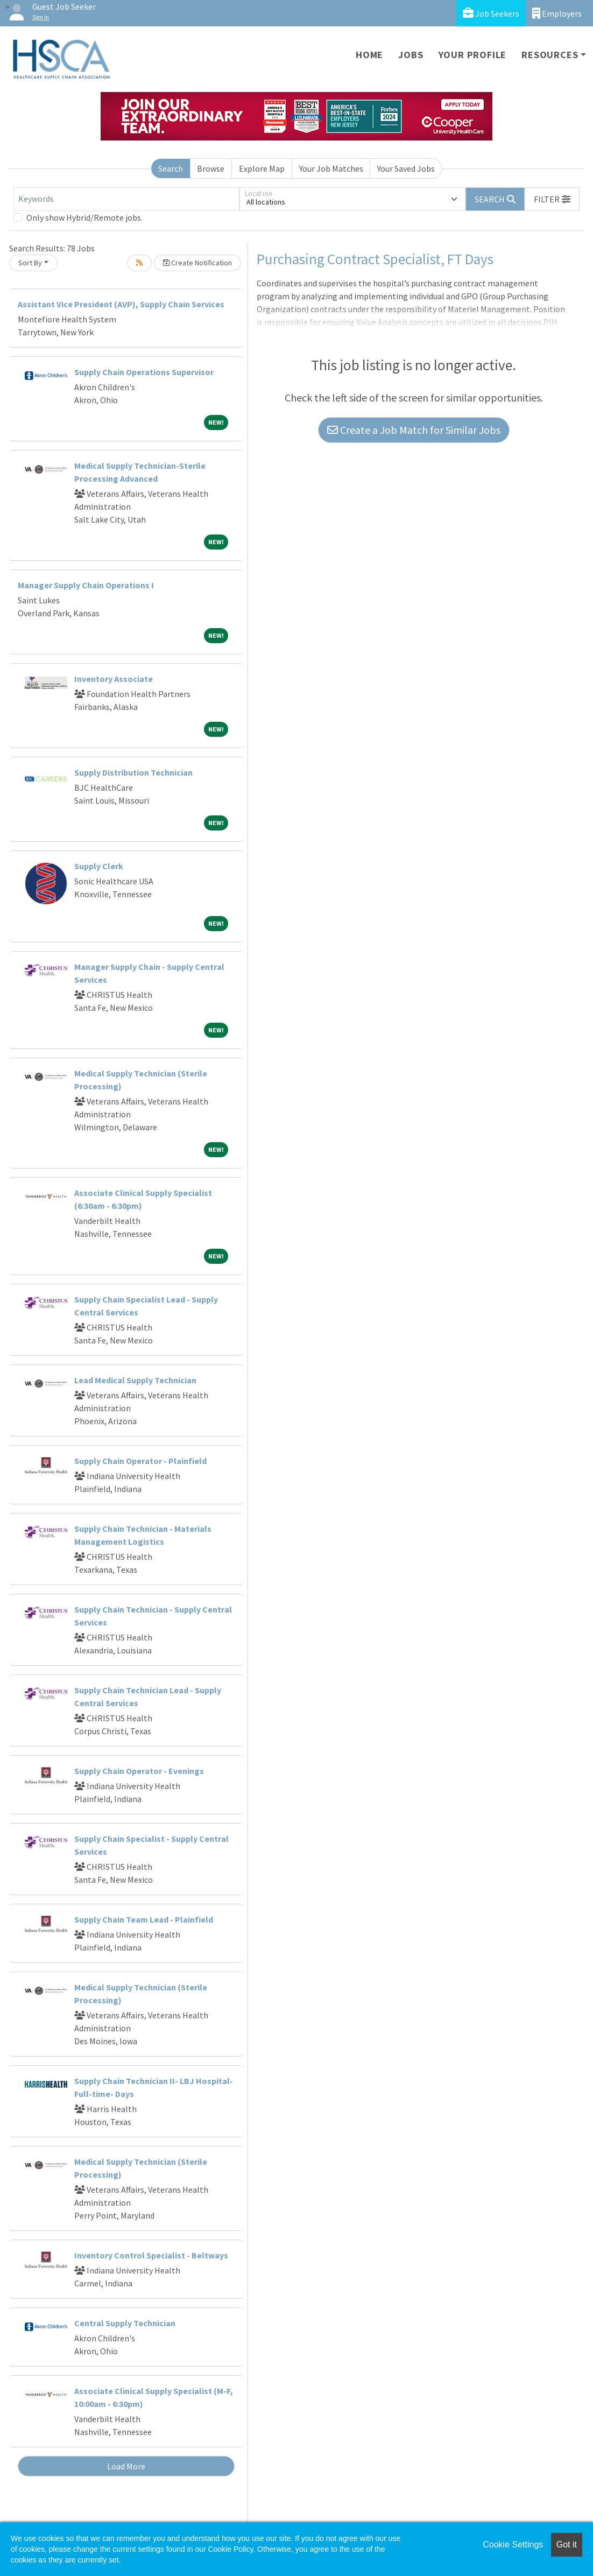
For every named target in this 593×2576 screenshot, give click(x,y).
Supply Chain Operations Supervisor (144, 372)
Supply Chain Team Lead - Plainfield (143, 1919)
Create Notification (197, 263)
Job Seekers (491, 13)
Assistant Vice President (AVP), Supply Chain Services (121, 304)
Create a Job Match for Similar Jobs (413, 430)
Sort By (30, 263)
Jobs (410, 54)
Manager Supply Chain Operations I (86, 585)
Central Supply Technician (124, 2323)
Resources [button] (549, 54)
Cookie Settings (513, 2544)
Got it (566, 2544)
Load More (126, 2466)
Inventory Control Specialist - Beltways (151, 2255)
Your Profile (473, 54)
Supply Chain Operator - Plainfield (140, 1460)
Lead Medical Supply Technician (135, 1380)
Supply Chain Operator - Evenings (139, 1770)
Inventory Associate (113, 678)
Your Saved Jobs (406, 168)
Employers (557, 13)
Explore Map (262, 168)
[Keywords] (126, 199)
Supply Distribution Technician (133, 772)
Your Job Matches (331, 168)
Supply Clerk (98, 866)
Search (170, 168)
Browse (210, 168)
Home (369, 54)
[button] (552, 199)
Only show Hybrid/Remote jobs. (84, 217)
